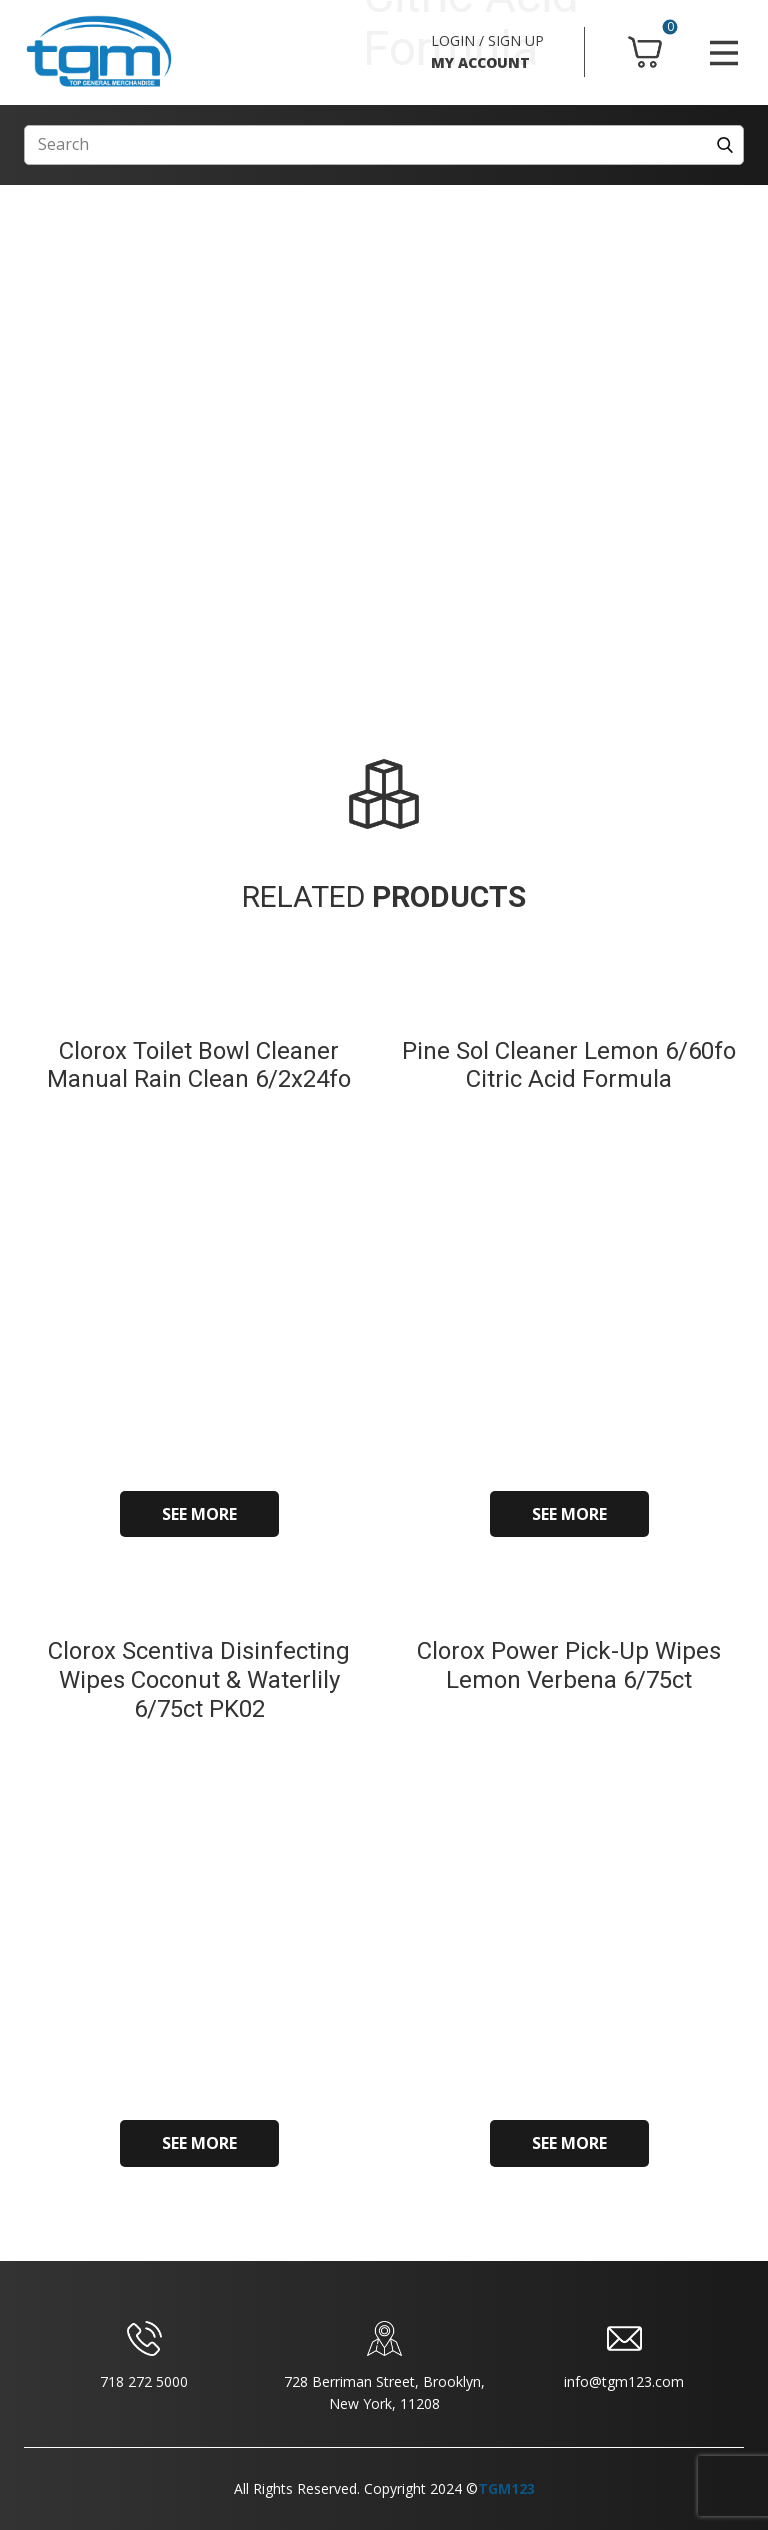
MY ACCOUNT (480, 62)
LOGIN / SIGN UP (487, 40)
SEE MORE (199, 1514)
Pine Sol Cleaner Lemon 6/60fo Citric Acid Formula (569, 1065)
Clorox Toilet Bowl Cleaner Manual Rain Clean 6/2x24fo (199, 1065)
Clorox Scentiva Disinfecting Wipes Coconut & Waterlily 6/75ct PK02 (199, 1680)
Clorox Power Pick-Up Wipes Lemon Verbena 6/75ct (569, 1665)
